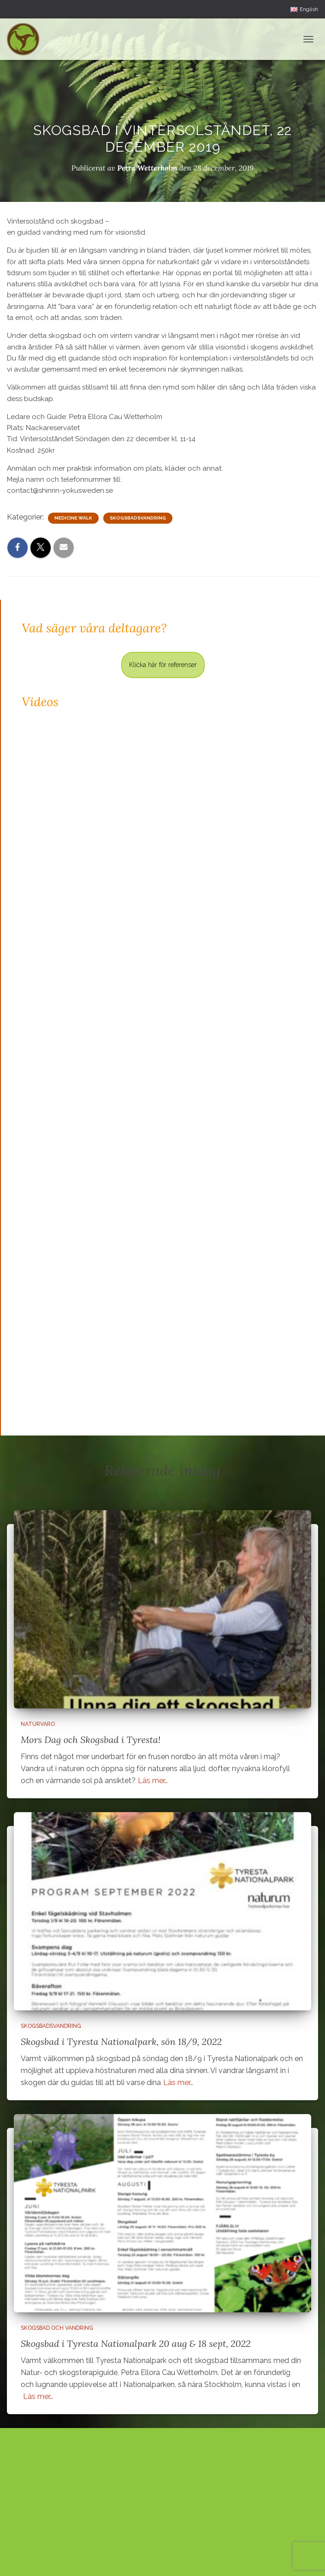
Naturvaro (38, 1724)
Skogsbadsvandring (138, 517)
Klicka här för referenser (163, 664)
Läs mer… (153, 1780)
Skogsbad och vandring (57, 2328)
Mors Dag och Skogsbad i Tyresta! (90, 1739)
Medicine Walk (73, 517)
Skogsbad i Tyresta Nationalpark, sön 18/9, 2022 (121, 2041)
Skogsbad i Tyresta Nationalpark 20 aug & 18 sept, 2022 (136, 2343)
